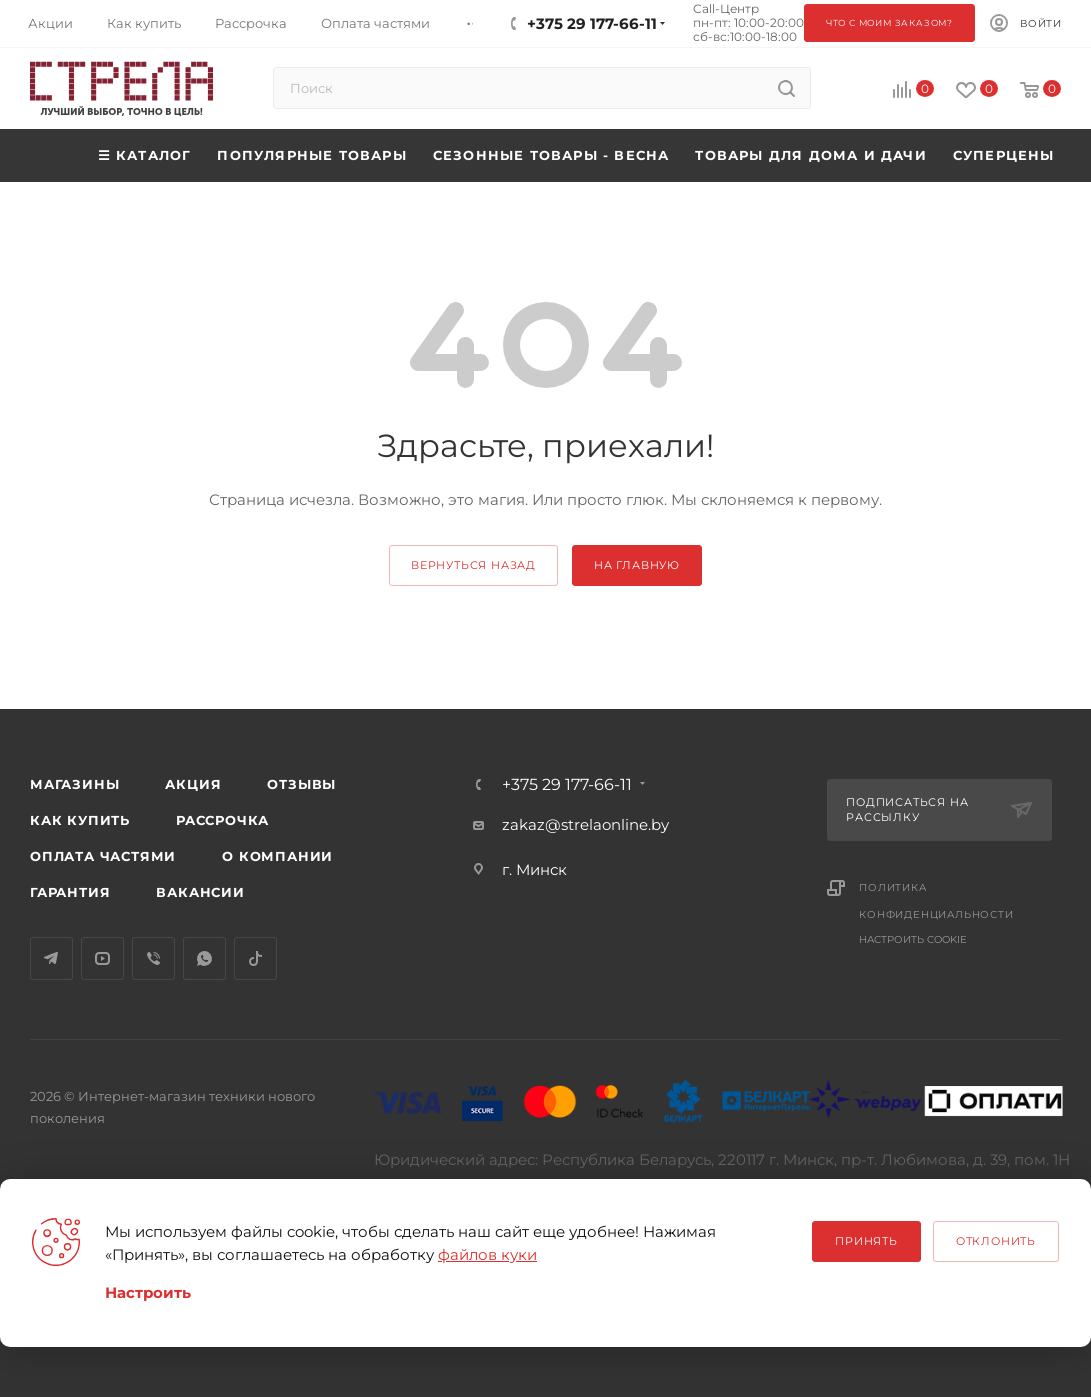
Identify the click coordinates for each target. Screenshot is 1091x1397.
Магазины (74, 784)
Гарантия (70, 892)
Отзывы (301, 784)
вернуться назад (473, 565)
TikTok (255, 958)
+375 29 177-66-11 (567, 785)
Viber (153, 958)
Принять (866, 1241)
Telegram (51, 958)
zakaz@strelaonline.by (585, 824)
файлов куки (487, 1254)
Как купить (80, 820)
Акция (193, 784)
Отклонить (996, 1241)
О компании (277, 856)
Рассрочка (222, 820)
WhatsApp (204, 958)
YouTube (102, 958)
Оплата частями (103, 856)
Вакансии (200, 892)
